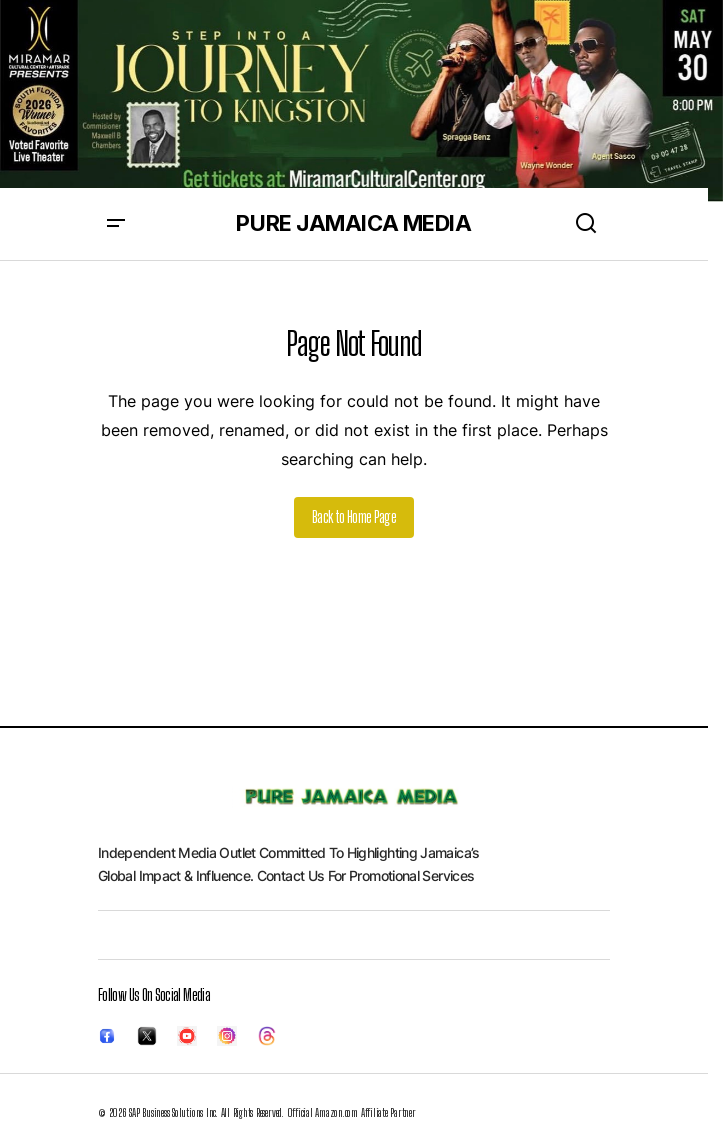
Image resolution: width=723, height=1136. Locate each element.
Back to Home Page (354, 516)
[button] (116, 224)
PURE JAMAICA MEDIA (353, 223)
